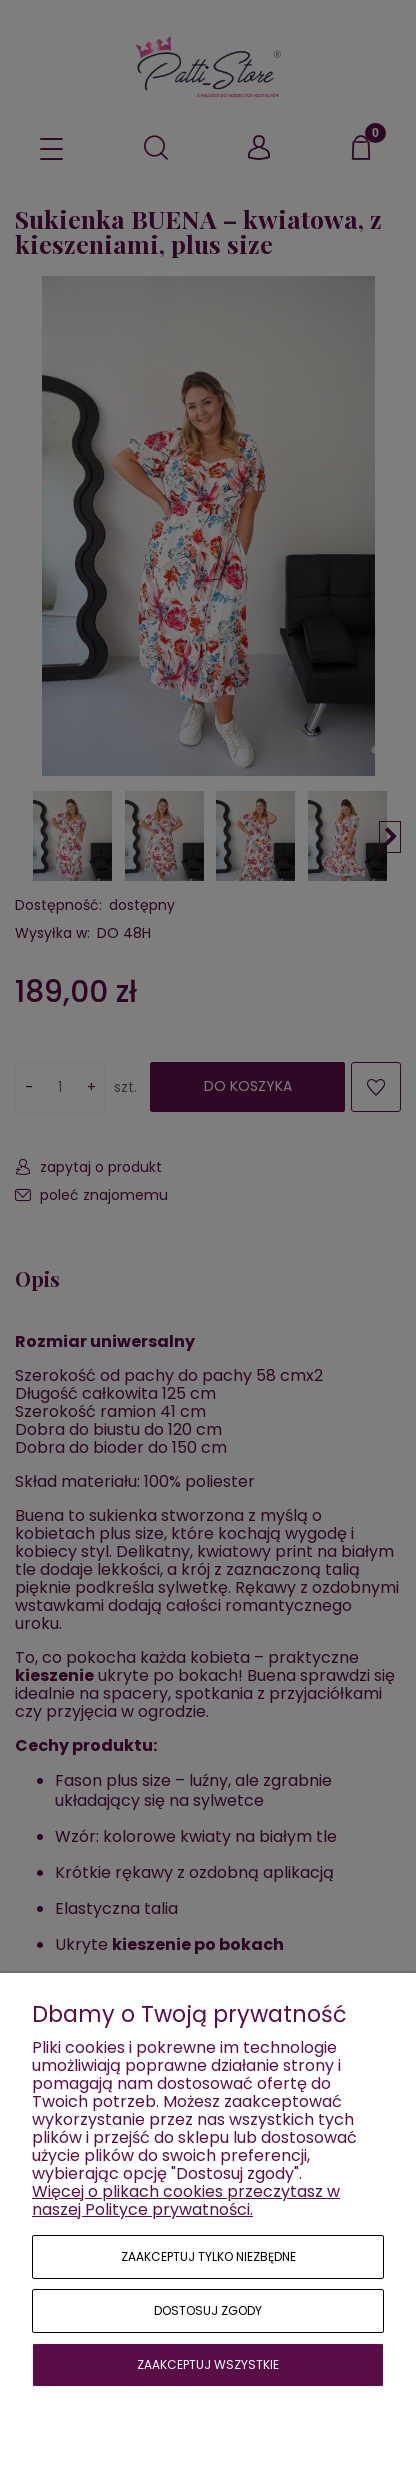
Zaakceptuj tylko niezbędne (208, 2256)
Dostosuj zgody (208, 2310)
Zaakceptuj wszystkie (208, 2364)
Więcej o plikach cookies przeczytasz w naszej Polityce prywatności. (186, 2200)
